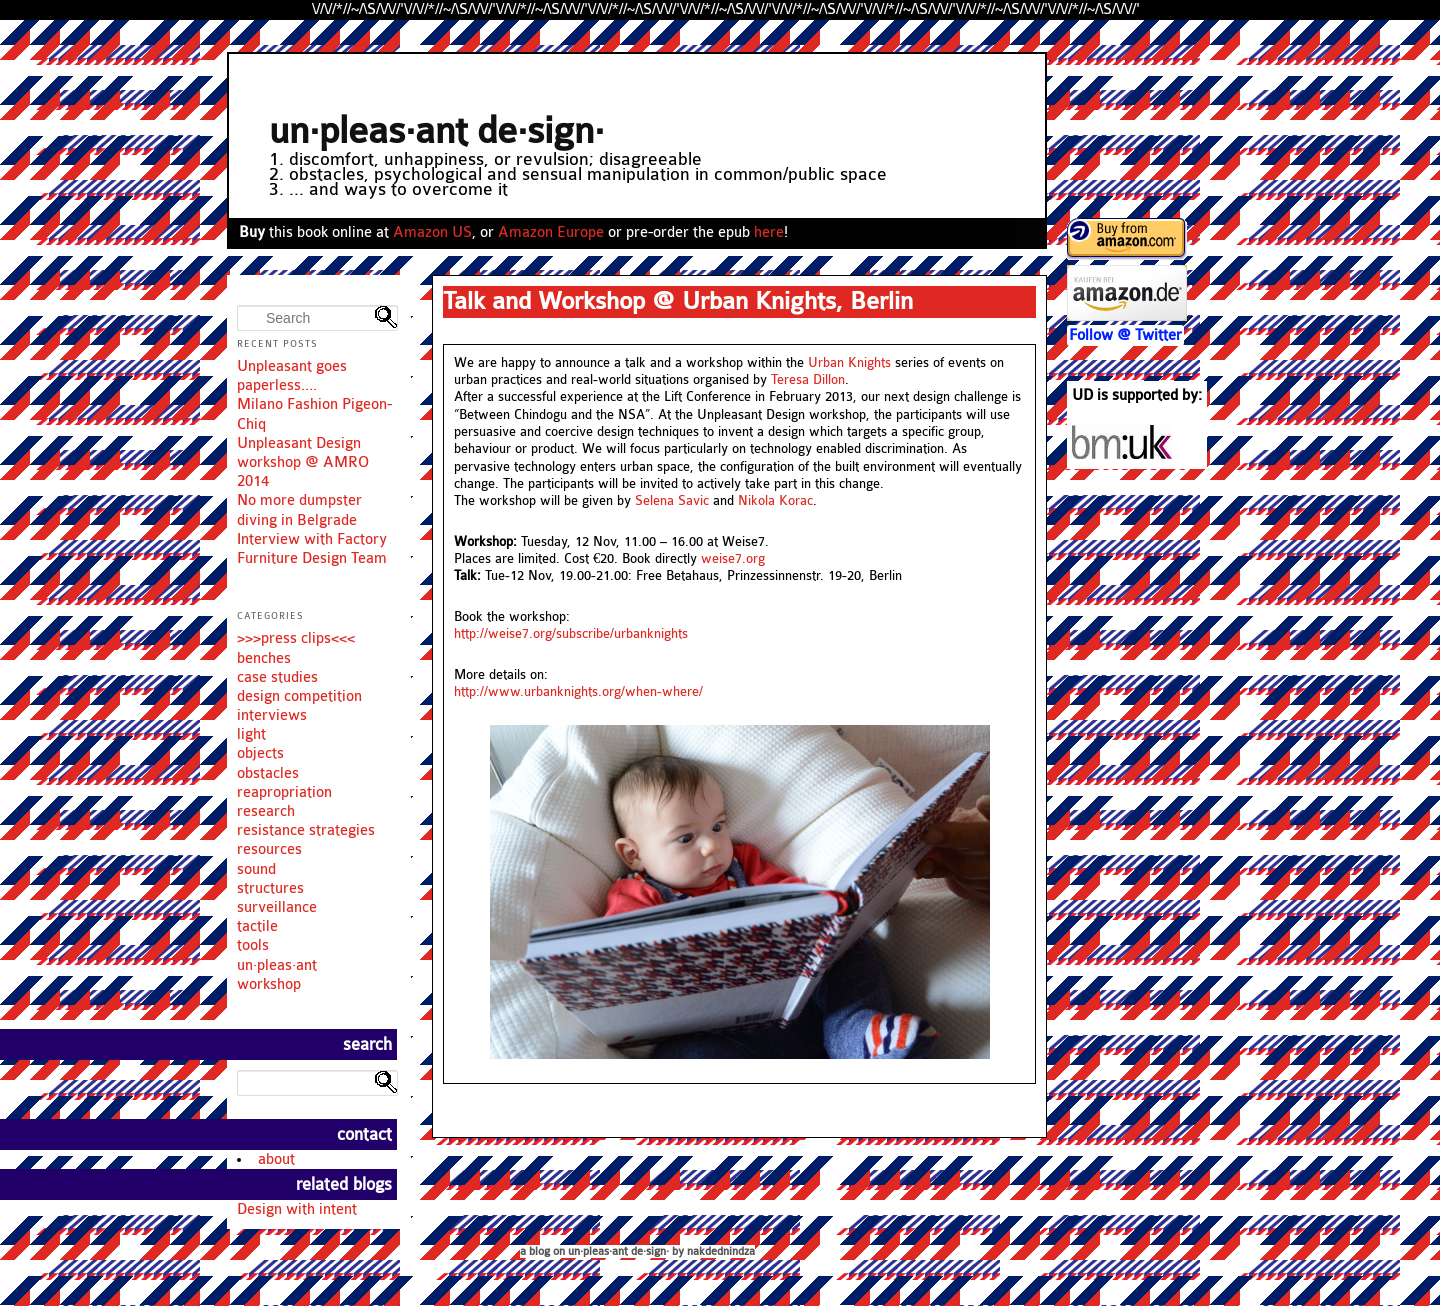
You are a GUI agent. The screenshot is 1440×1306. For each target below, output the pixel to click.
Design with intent (297, 1209)
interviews (272, 715)
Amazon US (432, 232)
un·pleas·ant (277, 965)
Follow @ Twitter (1125, 335)
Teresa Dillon (808, 380)
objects (260, 753)
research (266, 811)
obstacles (268, 773)
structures (270, 888)
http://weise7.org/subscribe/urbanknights (571, 634)
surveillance (277, 907)
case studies (277, 677)
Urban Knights (849, 363)
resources (269, 849)
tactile (257, 926)
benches (264, 658)
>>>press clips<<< (296, 638)
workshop (269, 984)
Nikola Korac (775, 501)
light (251, 734)
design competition (299, 696)
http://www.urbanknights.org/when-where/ (578, 692)
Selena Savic (672, 501)
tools (253, 945)
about (276, 1159)
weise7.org (733, 559)
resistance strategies (306, 830)
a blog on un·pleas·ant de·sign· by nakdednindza (637, 1251)
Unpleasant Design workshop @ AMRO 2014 (303, 462)
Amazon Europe (551, 232)
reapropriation (284, 792)
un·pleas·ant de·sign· (436, 131)
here (769, 232)
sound (256, 869)
